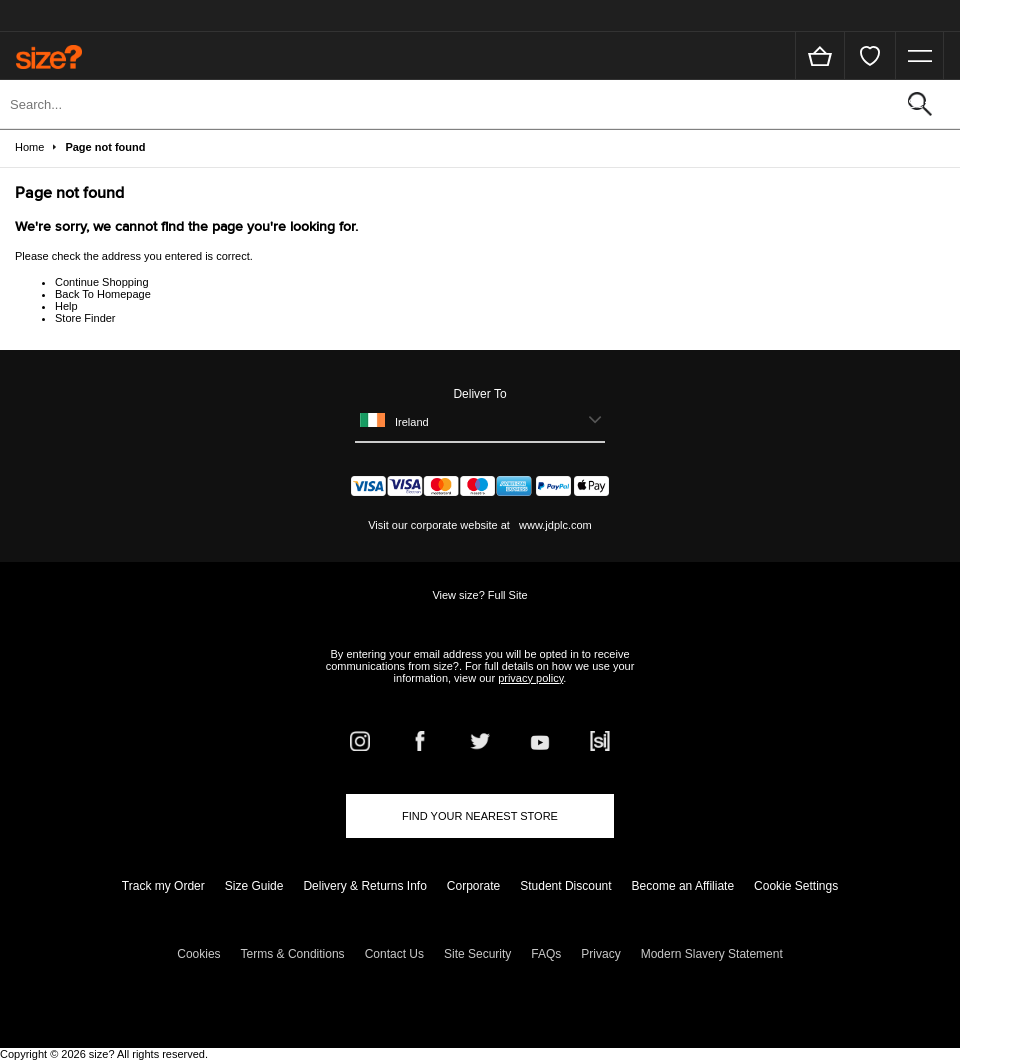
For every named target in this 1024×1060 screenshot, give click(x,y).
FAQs (546, 954)
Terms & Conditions (293, 954)
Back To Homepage (103, 294)
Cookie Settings (796, 886)
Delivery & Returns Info (364, 886)
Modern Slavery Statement (712, 954)
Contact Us (394, 954)
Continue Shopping (102, 282)
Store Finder (85, 318)
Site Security (477, 954)
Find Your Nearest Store (480, 816)
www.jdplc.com (554, 525)
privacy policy (530, 678)
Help (66, 306)
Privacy (600, 954)
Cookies (198, 954)
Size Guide (254, 886)
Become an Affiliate (683, 886)
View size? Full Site (479, 595)
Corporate (473, 886)
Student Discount (565, 886)
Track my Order (163, 886)
